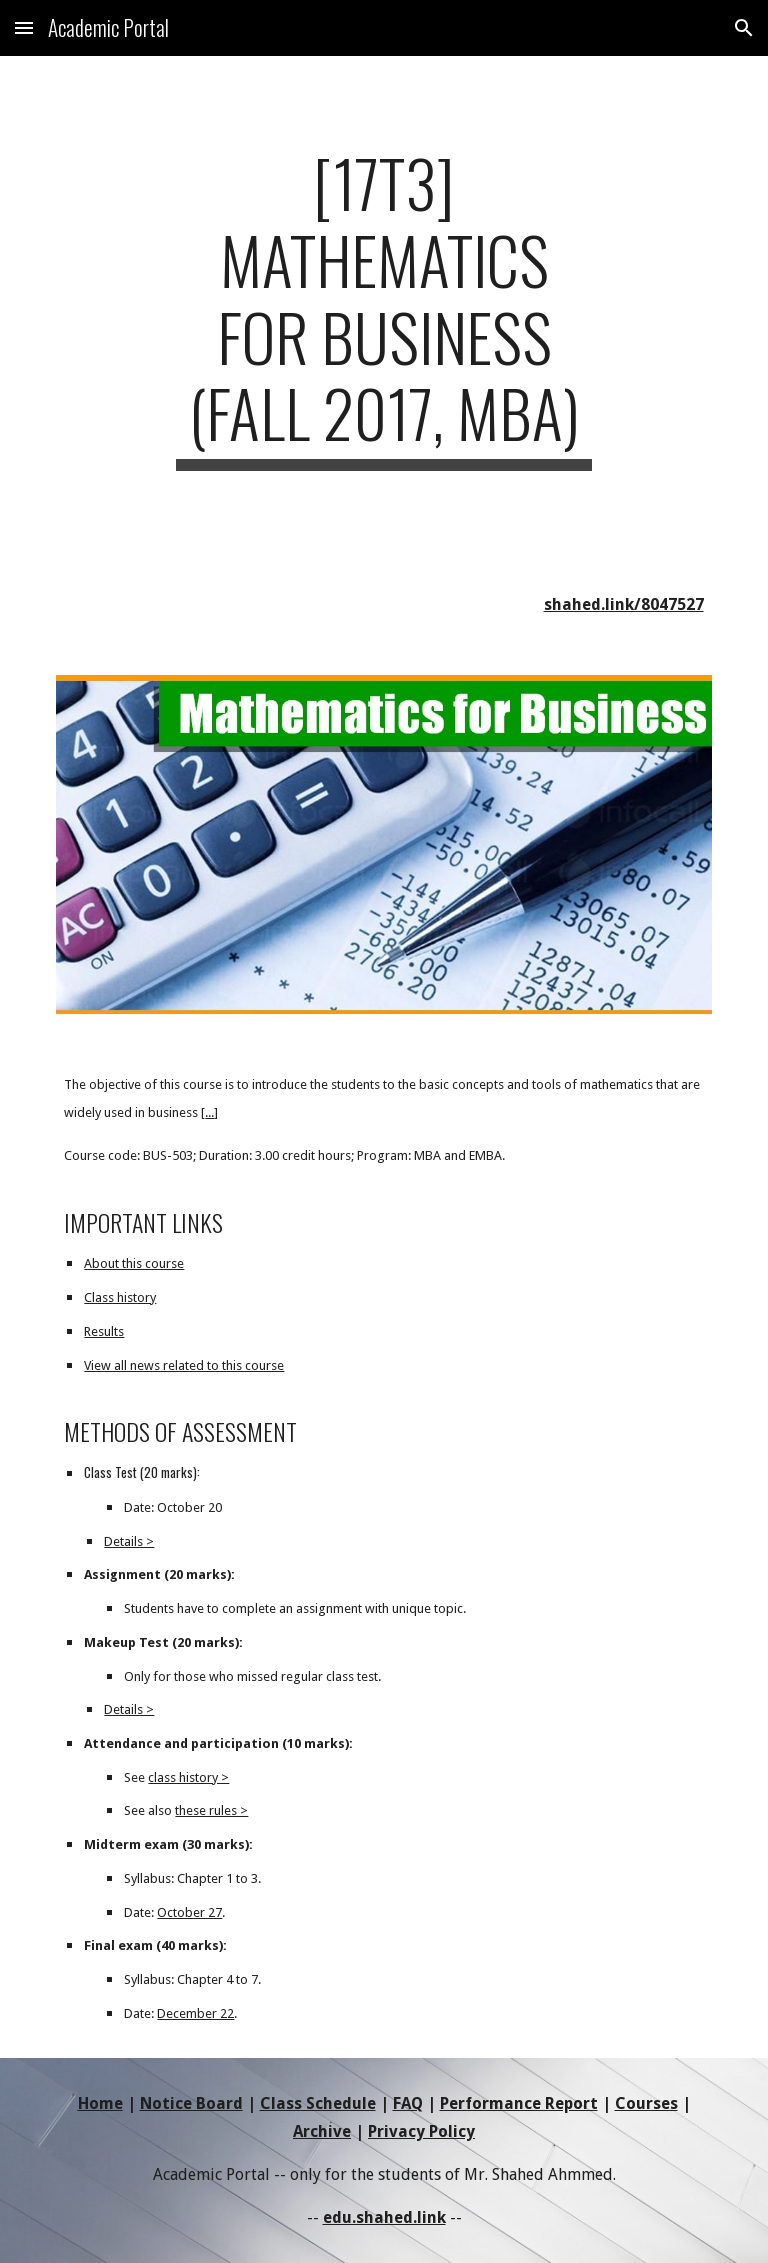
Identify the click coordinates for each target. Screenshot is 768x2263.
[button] (24, 27)
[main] (383, 307)
